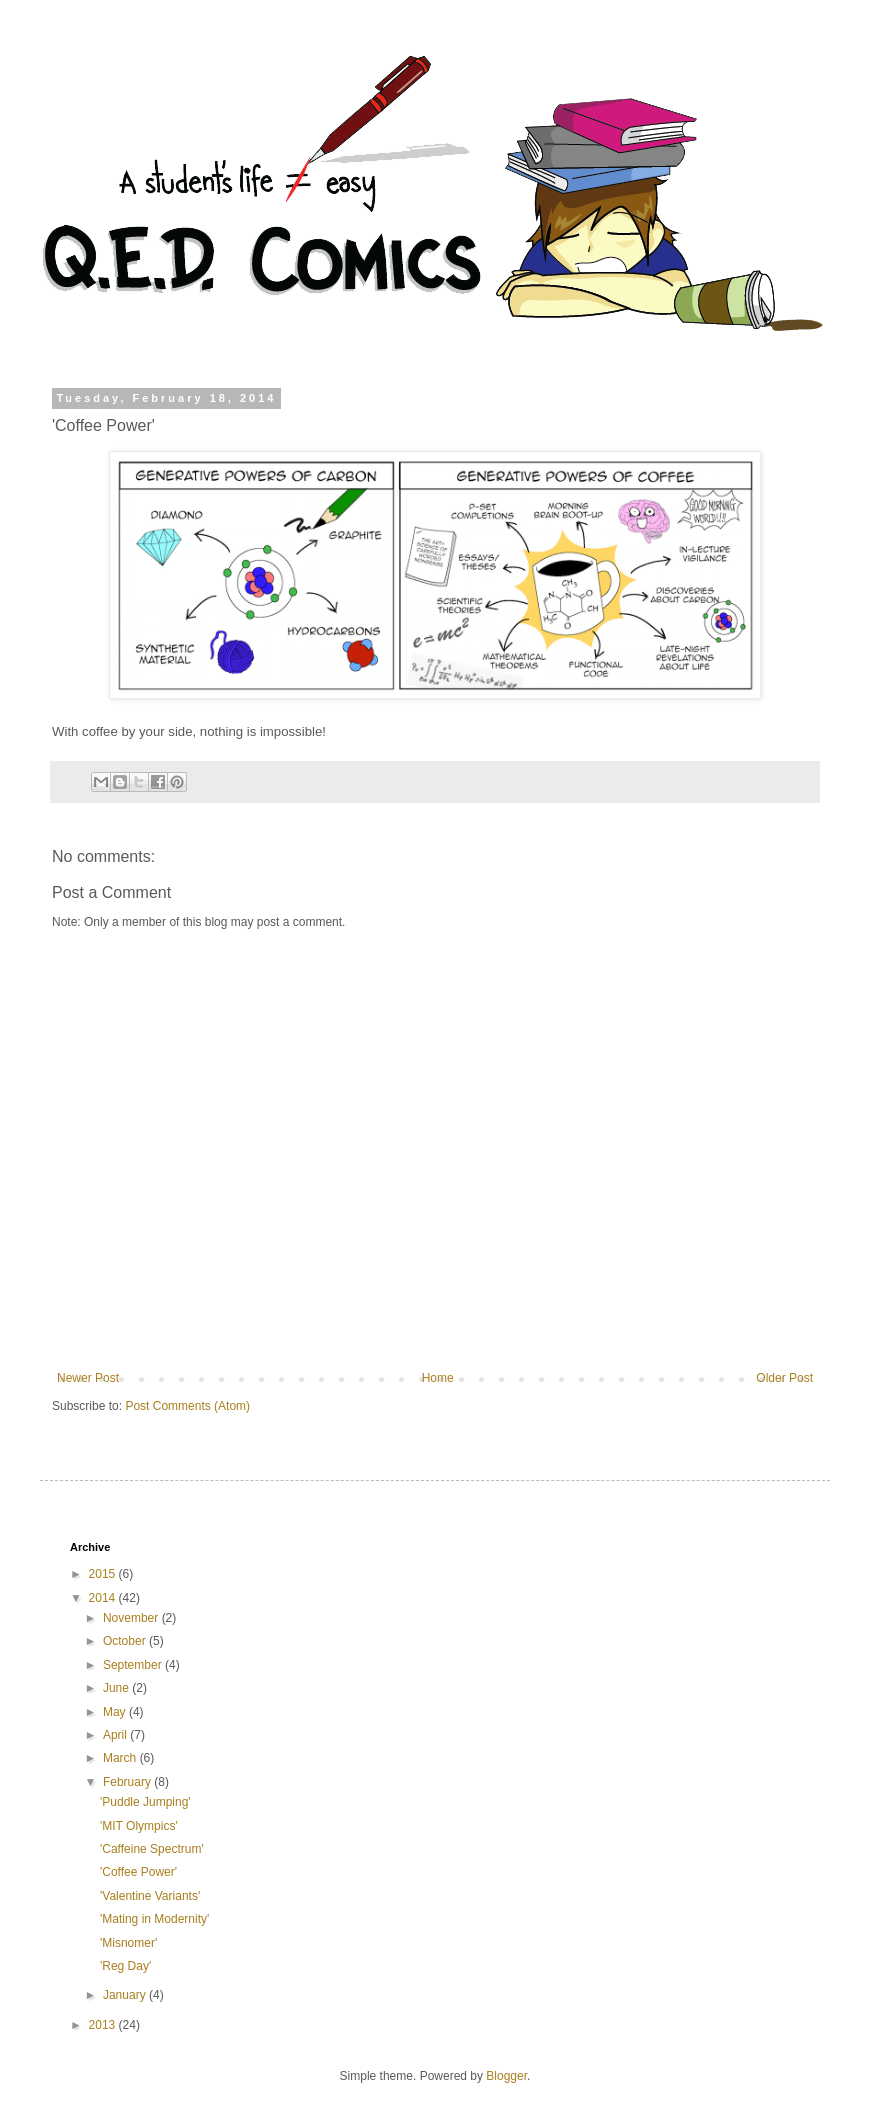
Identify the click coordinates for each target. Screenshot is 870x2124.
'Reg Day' (125, 1966)
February (128, 1782)
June (117, 1688)
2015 (104, 1574)
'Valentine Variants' (150, 1896)
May (116, 1712)
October (126, 1641)
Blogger (506, 2076)
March (121, 1758)
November (132, 1618)
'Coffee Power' (138, 1872)
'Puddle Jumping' (145, 1802)
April (116, 1735)
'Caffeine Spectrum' (152, 1849)
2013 (104, 2025)
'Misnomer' (128, 1943)
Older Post (784, 1378)
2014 (104, 1598)
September (134, 1665)
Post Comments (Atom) (187, 1406)
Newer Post (88, 1378)
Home (438, 1378)
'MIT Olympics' (139, 1826)
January (126, 1995)
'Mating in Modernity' (154, 1919)
